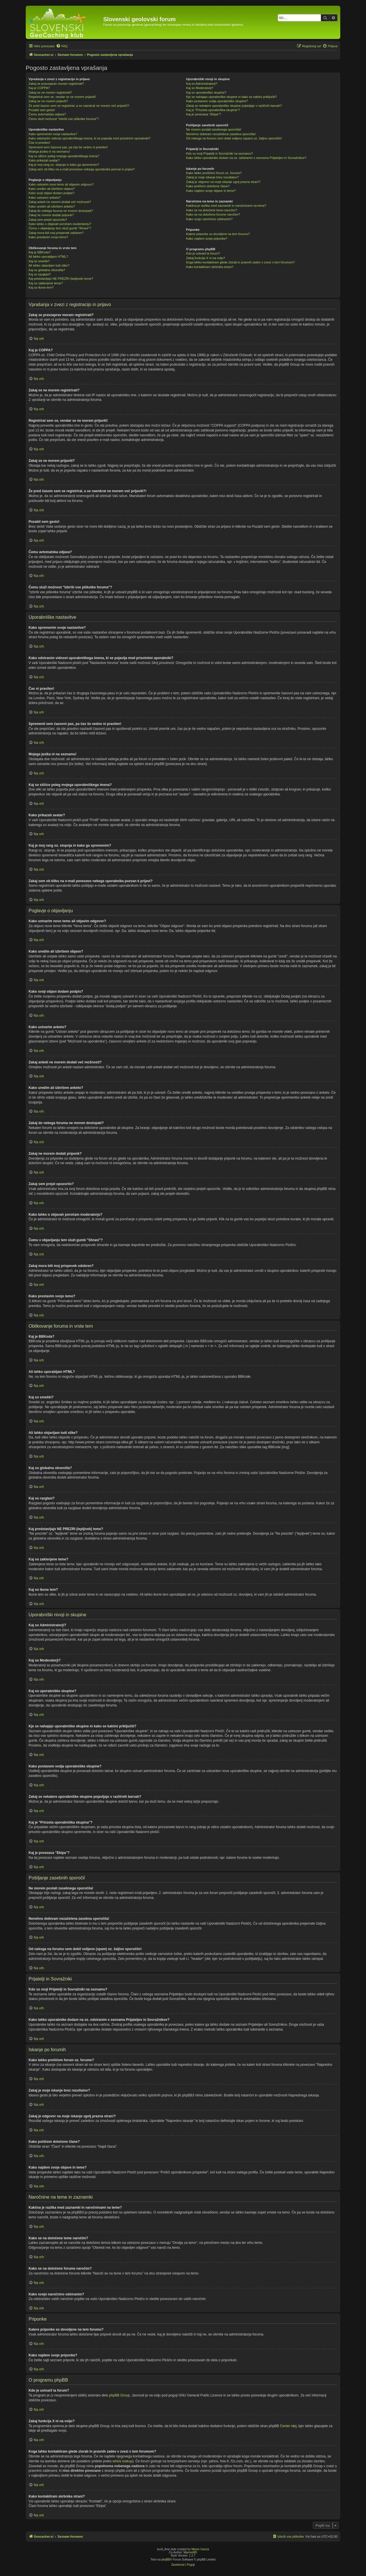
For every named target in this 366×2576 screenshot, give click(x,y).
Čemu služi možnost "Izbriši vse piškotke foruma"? (64, 119)
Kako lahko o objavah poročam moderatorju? (60, 224)
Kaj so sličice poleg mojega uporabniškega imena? (64, 156)
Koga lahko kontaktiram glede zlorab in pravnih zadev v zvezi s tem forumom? (240, 262)
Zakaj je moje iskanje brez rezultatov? (212, 177)
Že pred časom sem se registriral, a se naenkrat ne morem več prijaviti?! (79, 105)
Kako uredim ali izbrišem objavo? (52, 188)
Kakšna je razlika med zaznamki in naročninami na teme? (226, 205)
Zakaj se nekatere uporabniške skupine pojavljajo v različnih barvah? (234, 105)
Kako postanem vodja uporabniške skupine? (217, 101)
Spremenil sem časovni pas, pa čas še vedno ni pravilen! (68, 147)
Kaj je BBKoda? (40, 252)
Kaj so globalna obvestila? (47, 270)
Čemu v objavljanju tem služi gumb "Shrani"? (60, 228)
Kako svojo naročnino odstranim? (209, 219)
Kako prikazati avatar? (44, 160)
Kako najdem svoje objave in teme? (211, 190)
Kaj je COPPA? (39, 88)
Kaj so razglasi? (40, 274)
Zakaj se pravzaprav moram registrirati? (56, 83)
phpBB (165, 2559)
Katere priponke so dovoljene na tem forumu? (218, 234)
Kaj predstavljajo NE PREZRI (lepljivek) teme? (61, 278)
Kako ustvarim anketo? (45, 197)
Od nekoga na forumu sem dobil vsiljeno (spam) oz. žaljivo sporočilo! (234, 138)
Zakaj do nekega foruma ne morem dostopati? (61, 210)
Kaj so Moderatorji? (199, 88)
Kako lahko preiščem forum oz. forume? (214, 173)
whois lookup (122, 2461)
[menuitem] (61, 46)
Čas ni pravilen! (39, 142)
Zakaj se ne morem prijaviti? (48, 101)
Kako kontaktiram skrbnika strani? (209, 267)
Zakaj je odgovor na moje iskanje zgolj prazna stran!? (223, 182)
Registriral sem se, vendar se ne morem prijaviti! (62, 96)
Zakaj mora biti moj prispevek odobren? (56, 232)
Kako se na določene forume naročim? (213, 214)
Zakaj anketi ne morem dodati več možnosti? (60, 202)
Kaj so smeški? (39, 261)
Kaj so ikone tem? (41, 287)
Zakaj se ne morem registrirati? (50, 92)
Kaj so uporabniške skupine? (206, 92)
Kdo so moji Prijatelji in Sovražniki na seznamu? (219, 153)
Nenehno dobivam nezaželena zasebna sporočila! (221, 134)
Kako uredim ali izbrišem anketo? (52, 206)
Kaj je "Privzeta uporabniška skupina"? (213, 110)
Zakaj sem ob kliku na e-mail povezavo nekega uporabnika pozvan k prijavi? (82, 169)
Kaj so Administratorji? (201, 83)
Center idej (288, 2426)
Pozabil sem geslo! (42, 110)
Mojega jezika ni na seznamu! (49, 151)
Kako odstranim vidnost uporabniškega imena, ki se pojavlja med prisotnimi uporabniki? (89, 138)
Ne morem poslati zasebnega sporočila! (213, 129)
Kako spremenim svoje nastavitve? (53, 134)
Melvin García (200, 2549)
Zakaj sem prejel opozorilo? (48, 219)
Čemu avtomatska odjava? (47, 114)
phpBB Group (119, 2395)
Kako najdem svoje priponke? (206, 238)
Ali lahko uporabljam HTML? (48, 256)
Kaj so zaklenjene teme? (46, 283)
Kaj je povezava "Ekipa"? (203, 114)
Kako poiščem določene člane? (208, 186)
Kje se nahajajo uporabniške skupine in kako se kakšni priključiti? (231, 96)
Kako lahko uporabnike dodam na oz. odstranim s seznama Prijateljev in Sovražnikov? (246, 157)
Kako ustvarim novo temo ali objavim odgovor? (61, 184)
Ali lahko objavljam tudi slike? (49, 265)
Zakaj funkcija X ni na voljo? (205, 258)
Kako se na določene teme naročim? (211, 210)
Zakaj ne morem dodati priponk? (51, 215)
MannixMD (190, 2552)
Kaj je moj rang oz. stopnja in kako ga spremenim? (64, 164)
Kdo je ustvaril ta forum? (203, 253)
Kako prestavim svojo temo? (48, 237)
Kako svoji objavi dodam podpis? (51, 193)
